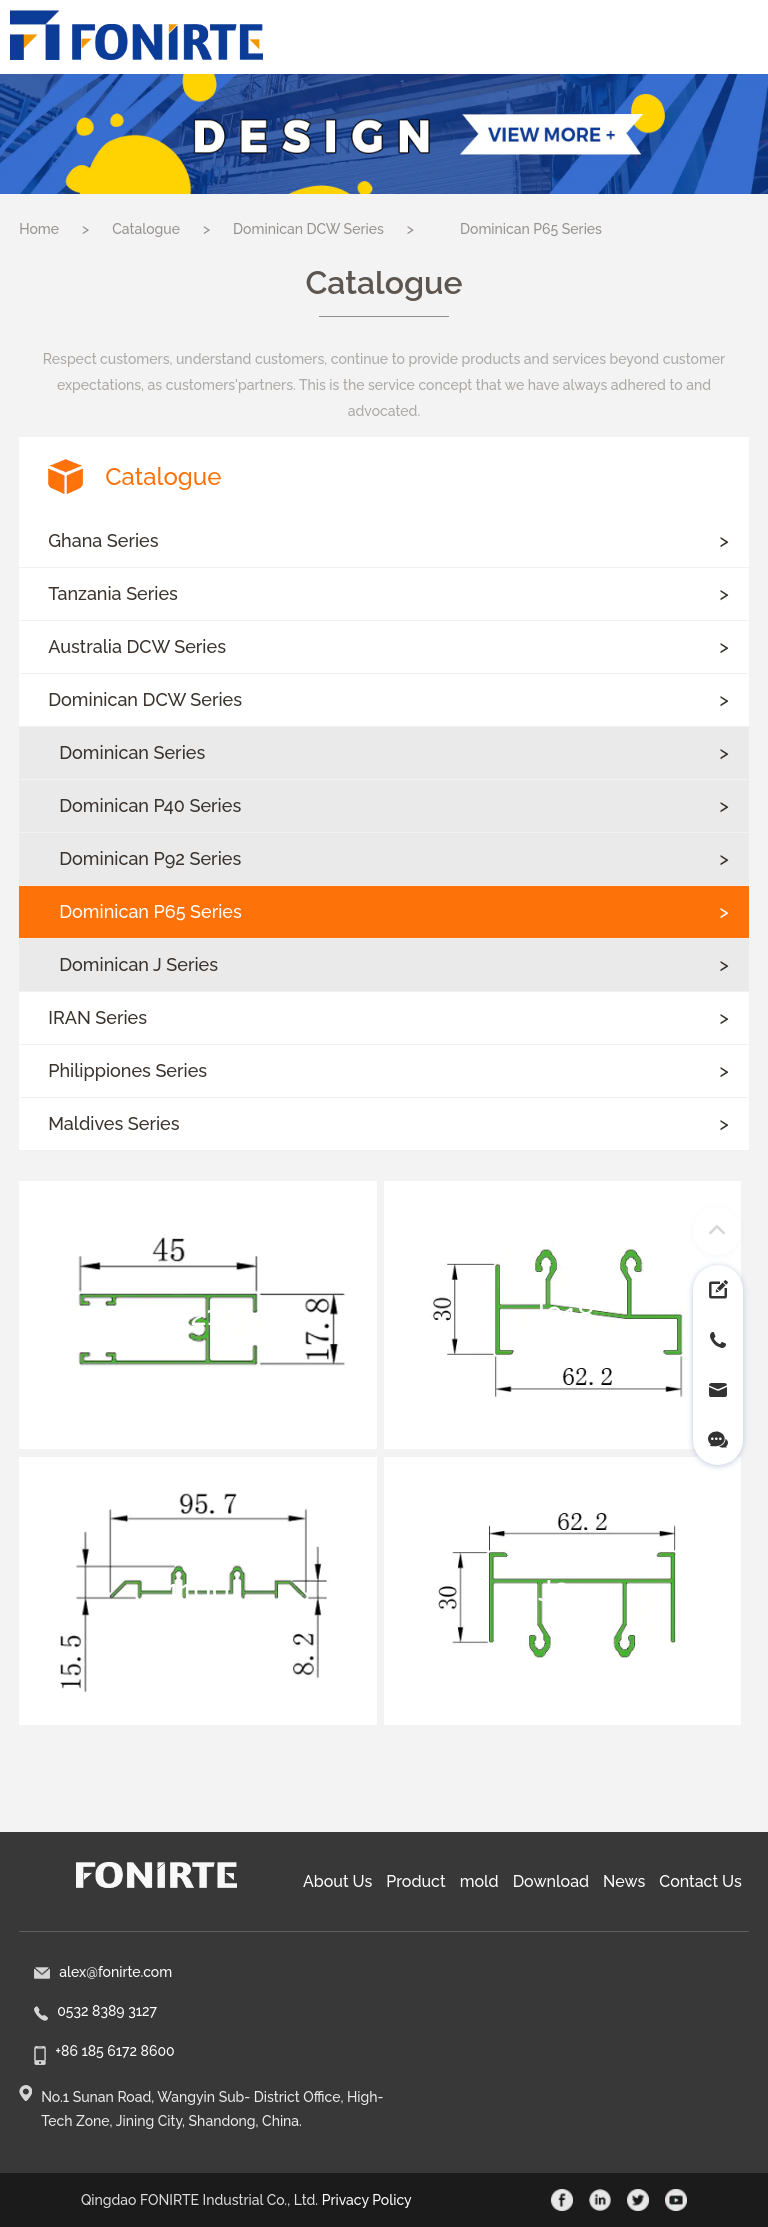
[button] (384, 541)
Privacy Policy (367, 2200)
